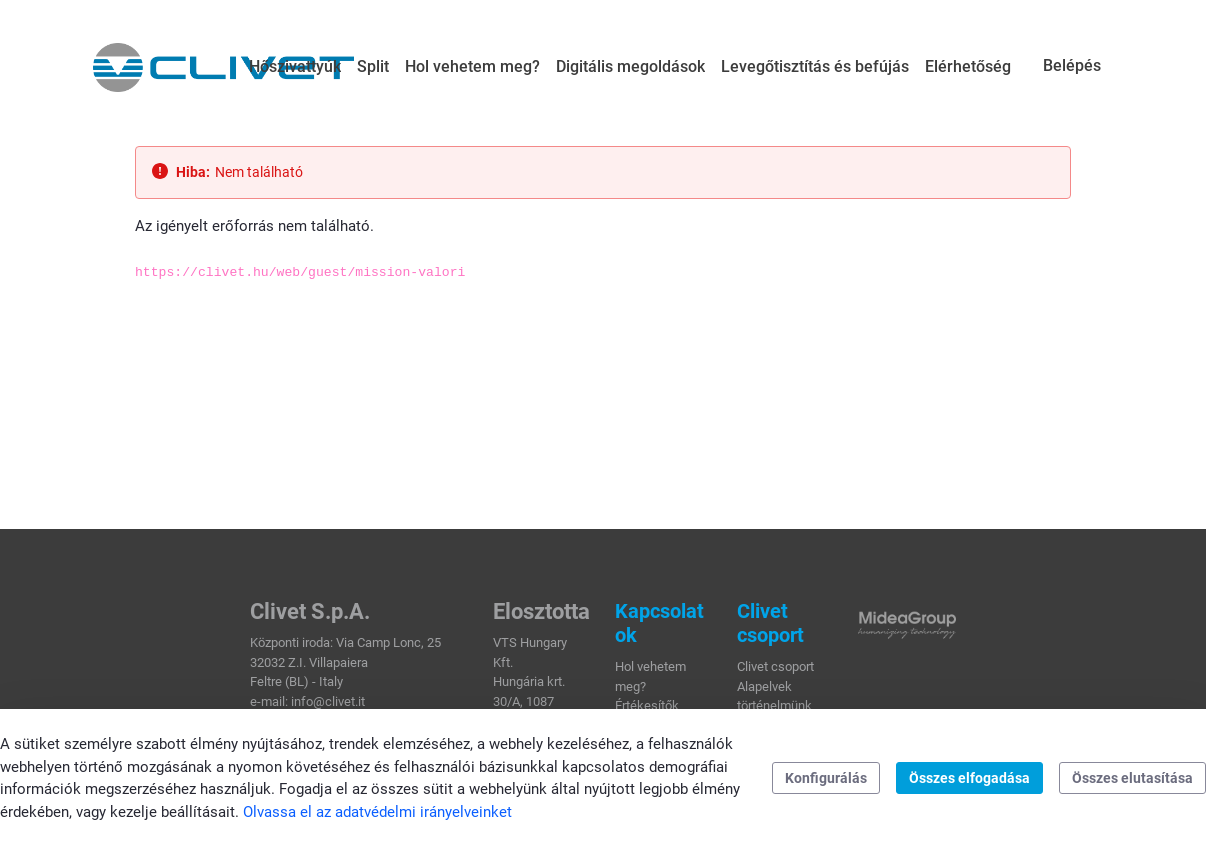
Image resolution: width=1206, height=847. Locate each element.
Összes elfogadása (969, 778)
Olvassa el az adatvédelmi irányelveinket (377, 812)
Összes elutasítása (1132, 778)
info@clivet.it (328, 701)
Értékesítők (647, 705)
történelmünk (774, 705)
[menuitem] (295, 67)
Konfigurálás (826, 778)
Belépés (1072, 65)
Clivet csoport (775, 666)
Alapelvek (764, 686)
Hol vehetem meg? (650, 676)
